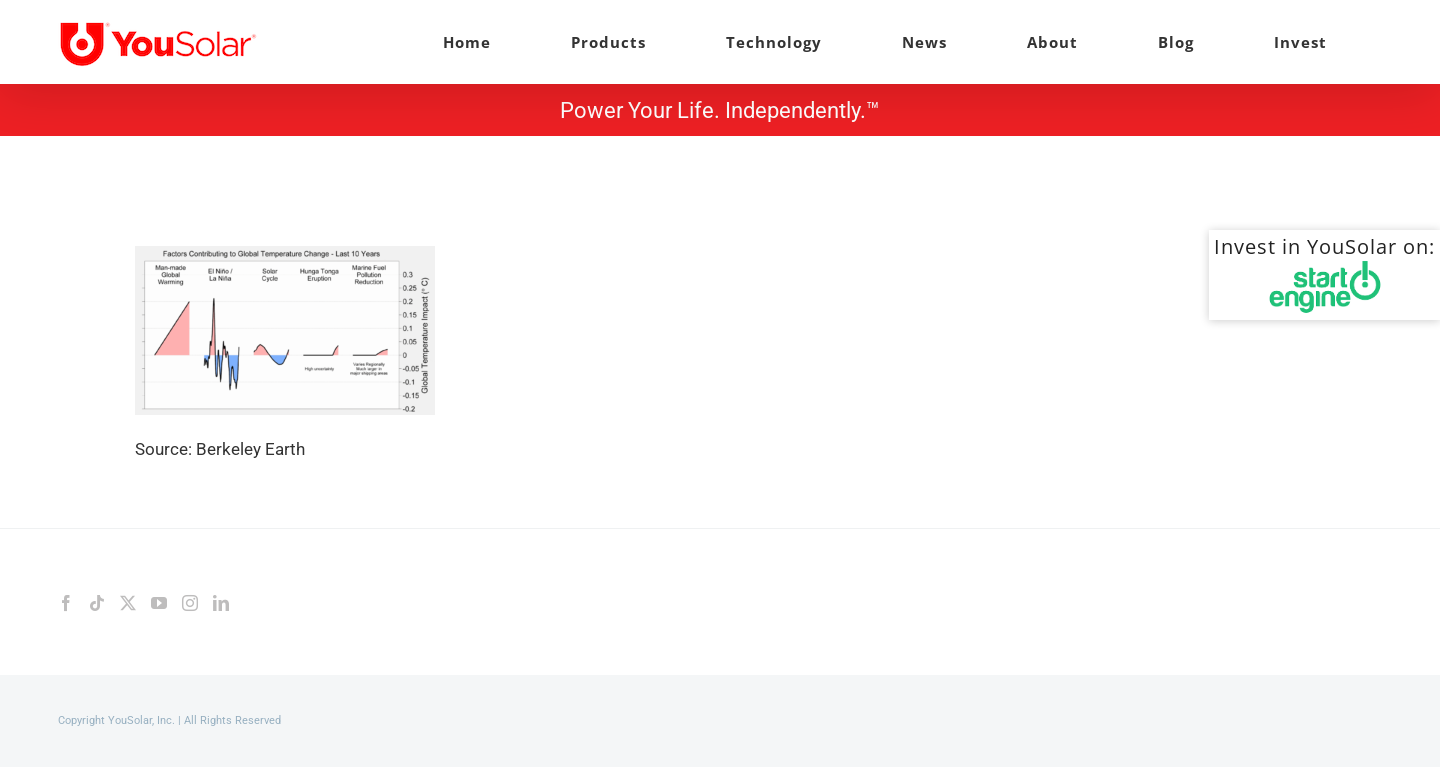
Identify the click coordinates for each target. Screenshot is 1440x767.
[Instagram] (190, 603)
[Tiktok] (97, 603)
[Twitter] (128, 603)
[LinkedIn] (221, 603)
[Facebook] (66, 603)
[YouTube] (159, 603)
